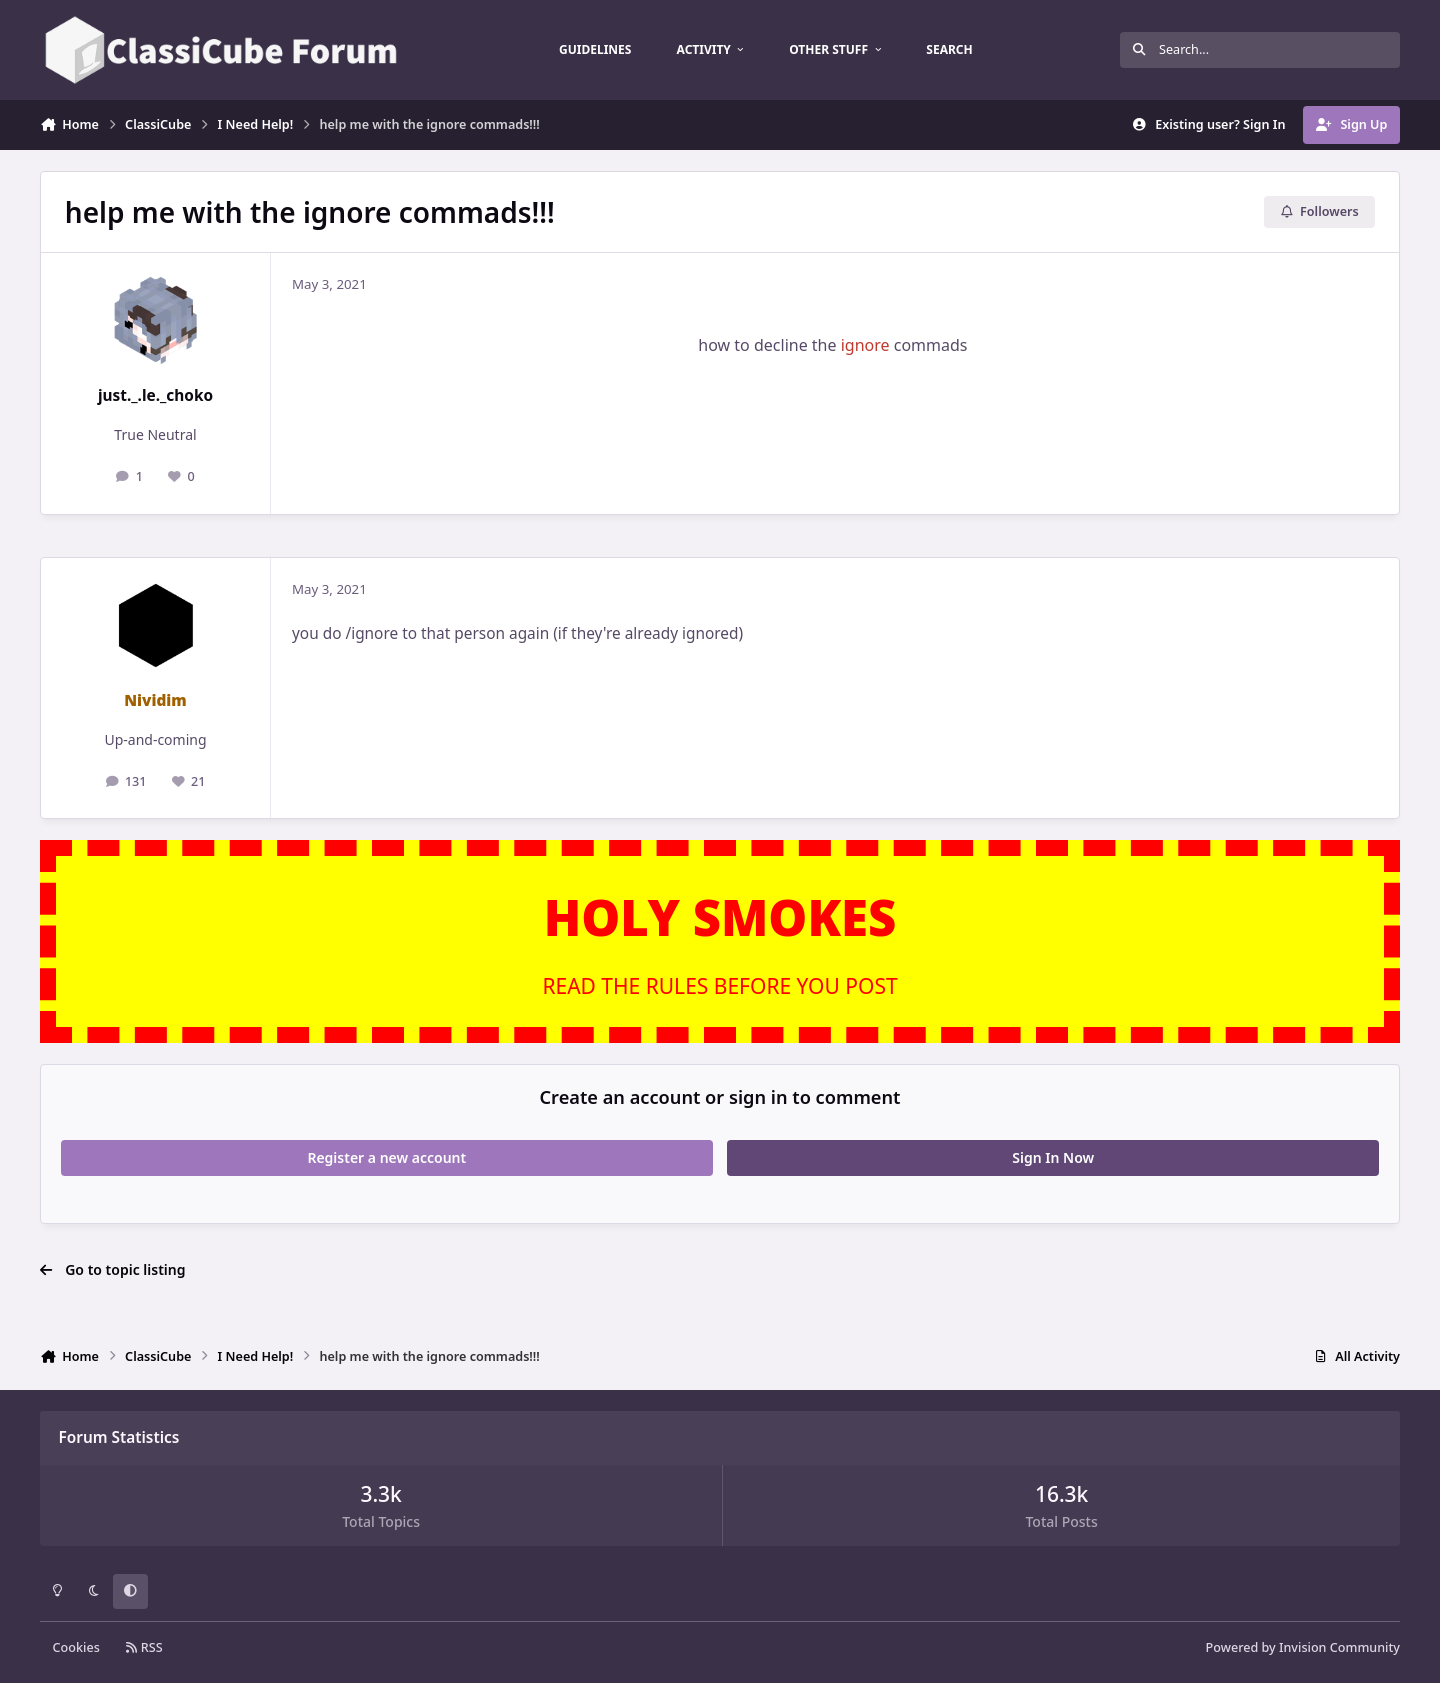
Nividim (155, 700)
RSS (144, 1647)
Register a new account (386, 1157)
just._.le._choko (155, 395)
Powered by (1303, 1647)
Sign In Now (1053, 1157)
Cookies (76, 1647)
